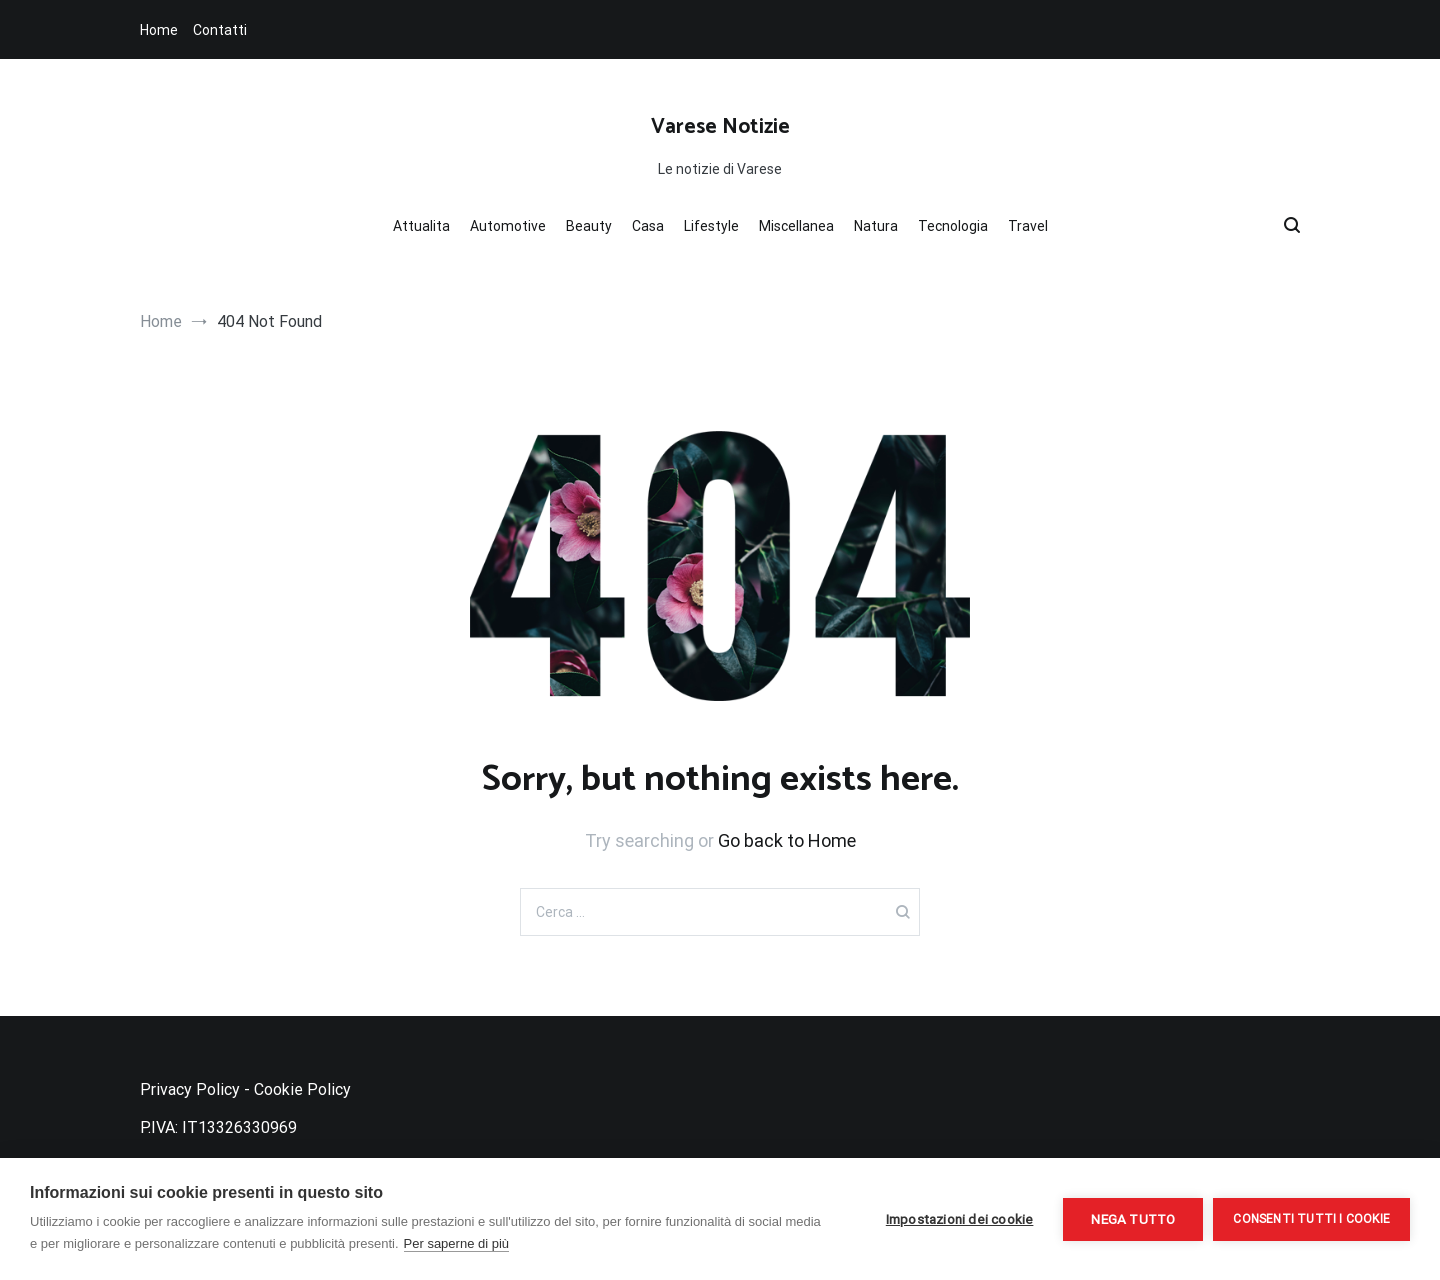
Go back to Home (787, 840)
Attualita (421, 226)
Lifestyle (711, 226)
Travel (1028, 226)
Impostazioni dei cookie (960, 1219)
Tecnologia (953, 226)
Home (159, 30)
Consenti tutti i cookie (1311, 1219)
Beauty (589, 226)
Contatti (220, 30)
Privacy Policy (190, 1089)
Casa (648, 226)
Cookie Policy (302, 1089)
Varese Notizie (720, 127)
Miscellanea (796, 226)
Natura (876, 226)
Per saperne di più (457, 1243)
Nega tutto (1133, 1219)
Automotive (508, 226)
